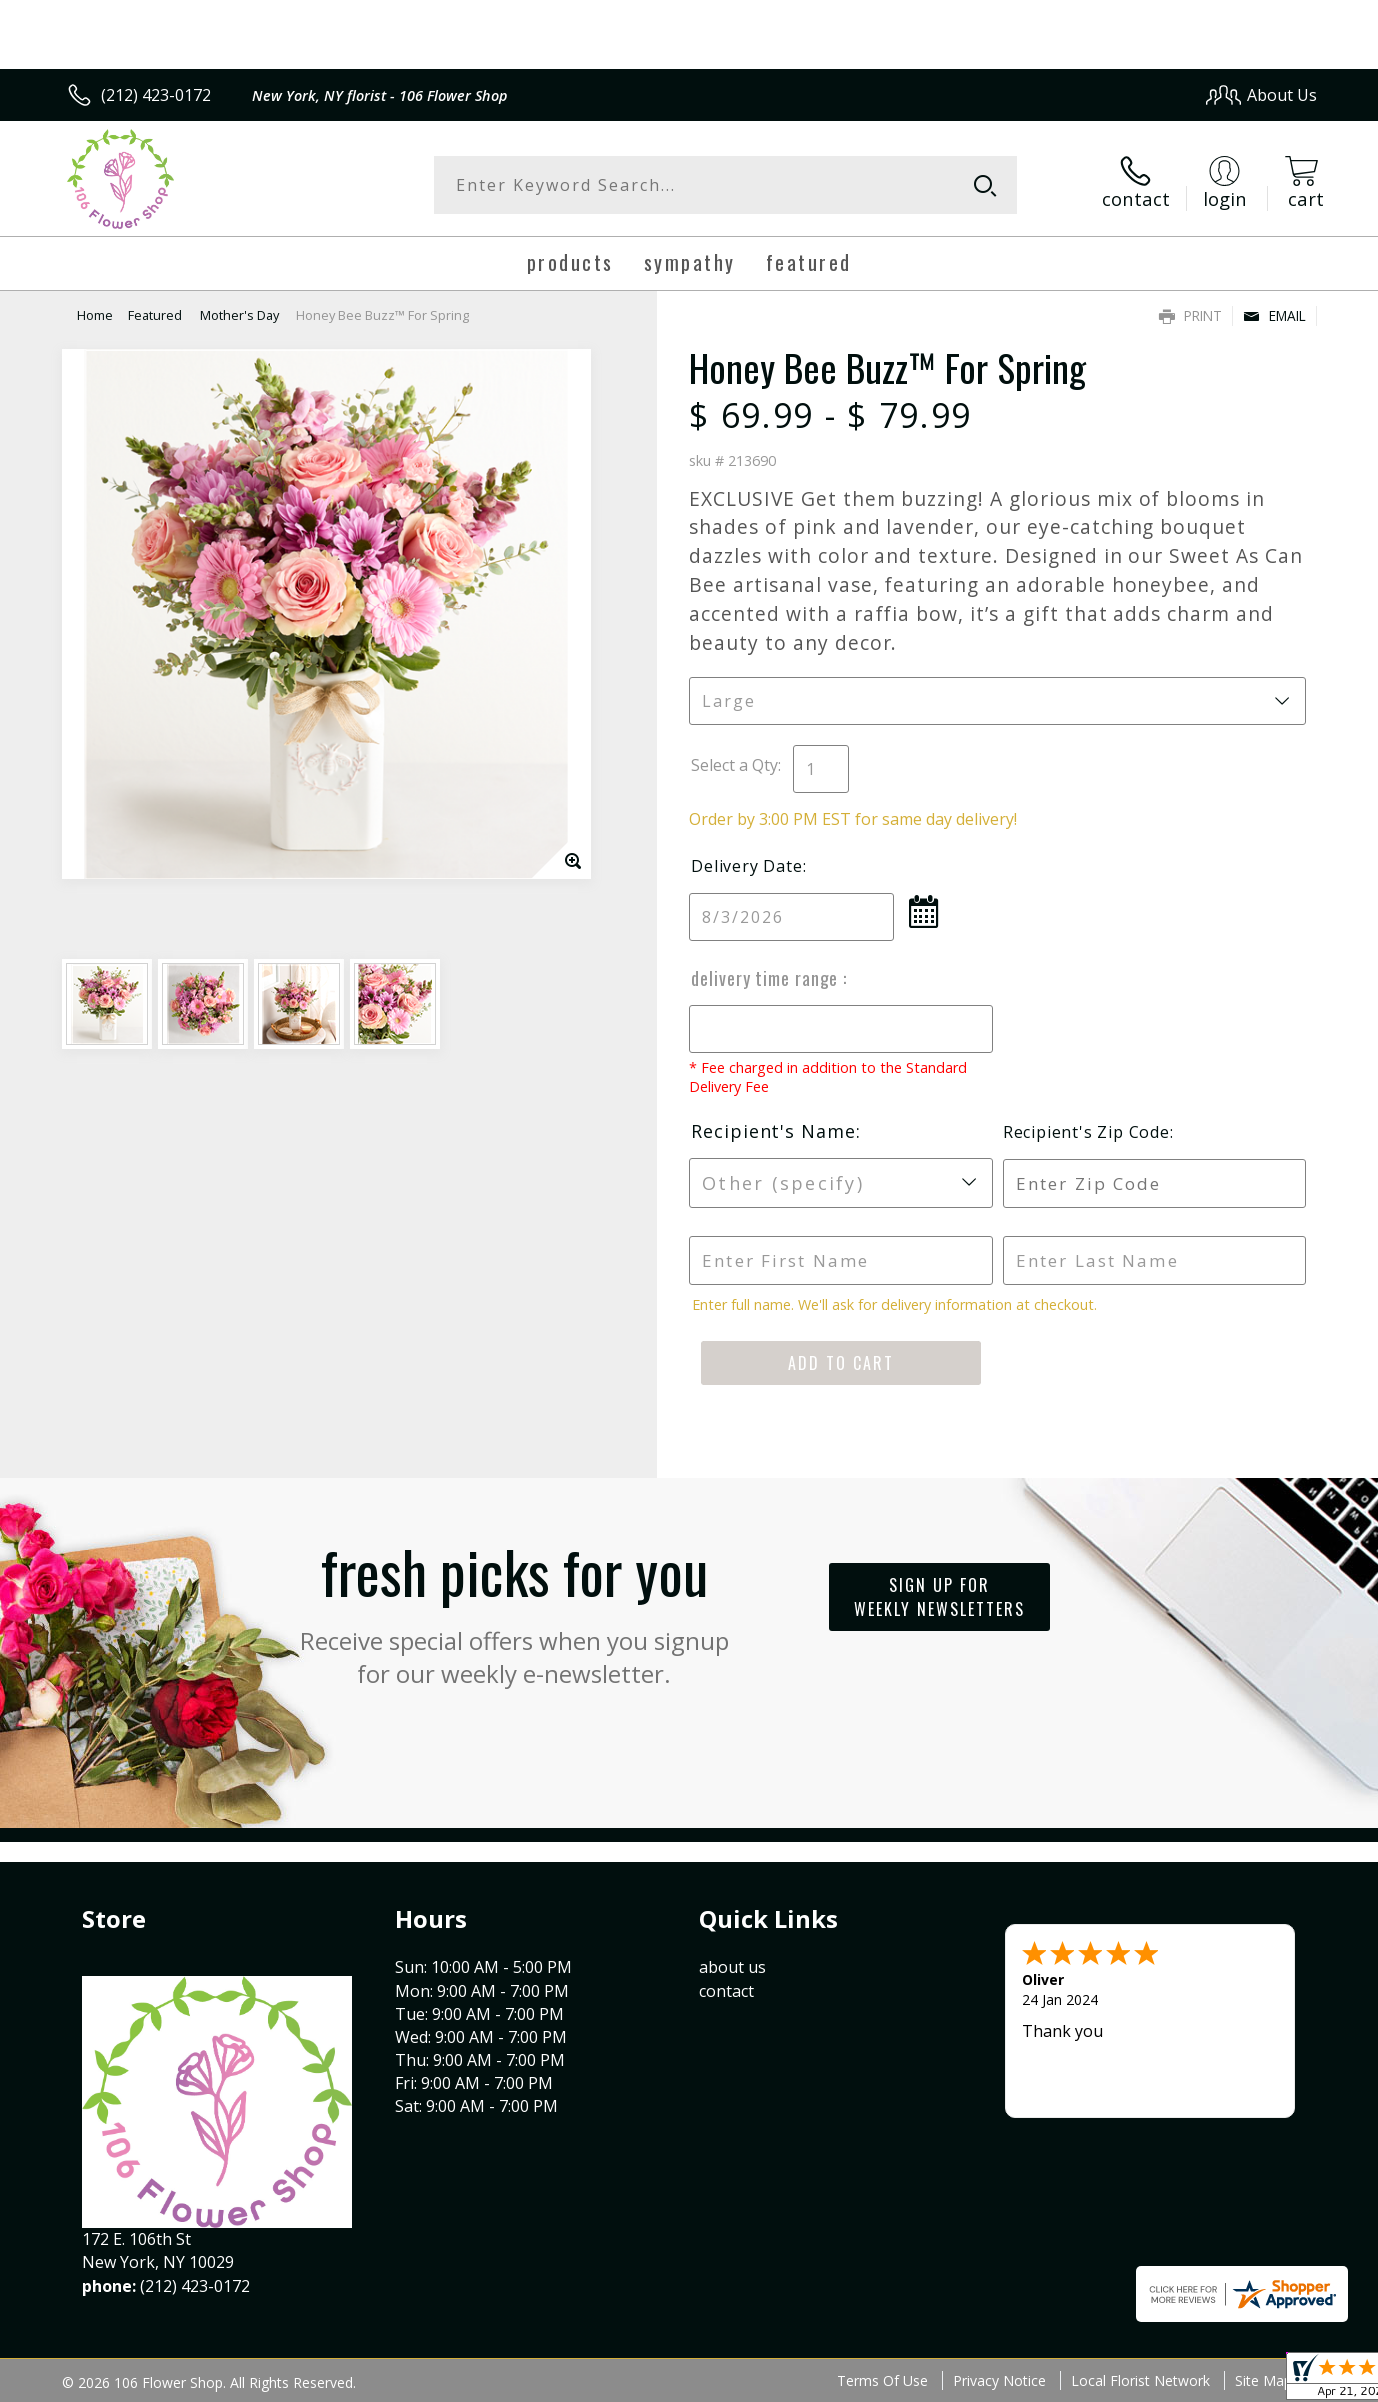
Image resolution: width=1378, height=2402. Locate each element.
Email (1274, 315)
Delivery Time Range (767, 978)
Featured (156, 315)
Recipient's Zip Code (1086, 1132)
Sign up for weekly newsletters (939, 1597)
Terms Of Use (882, 2380)
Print (1190, 315)
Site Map (1263, 2380)
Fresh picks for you (514, 1609)
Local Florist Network (1140, 2380)
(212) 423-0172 (156, 95)
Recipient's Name (773, 1131)
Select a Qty (734, 765)
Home (95, 315)
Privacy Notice (999, 2380)
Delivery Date (746, 866)
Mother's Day (239, 315)
